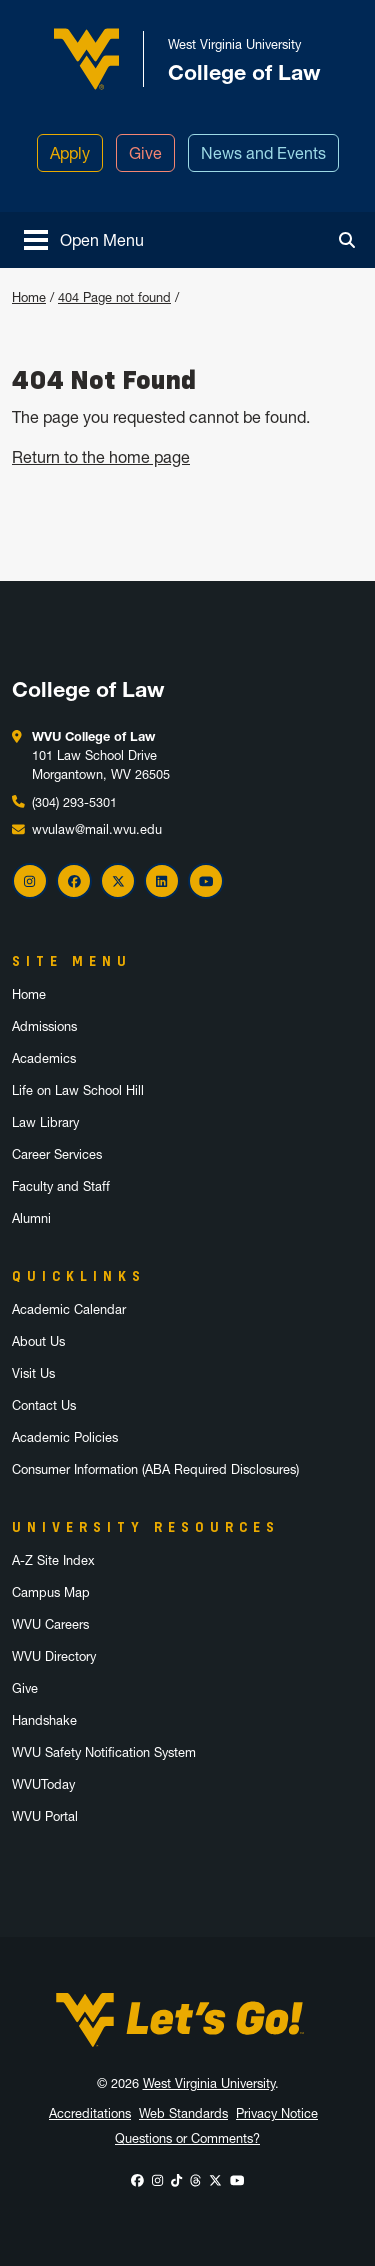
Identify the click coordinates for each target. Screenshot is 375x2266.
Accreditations (90, 2113)
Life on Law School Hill (78, 1090)
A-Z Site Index (53, 1560)
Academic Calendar (69, 1309)
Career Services (57, 1154)
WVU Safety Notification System (104, 1752)
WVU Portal (45, 1816)
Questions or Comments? (187, 2138)
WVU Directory (54, 1656)
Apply (70, 153)
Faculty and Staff (61, 1186)
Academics (44, 1058)
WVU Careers (50, 1624)
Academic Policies (65, 1437)
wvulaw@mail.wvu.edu (97, 829)
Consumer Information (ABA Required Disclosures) (155, 1469)
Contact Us (44, 1405)
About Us (38, 1341)
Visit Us (33, 1373)
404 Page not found (114, 297)
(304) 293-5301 (74, 802)
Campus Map (51, 1592)
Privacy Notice (277, 2113)
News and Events (263, 153)
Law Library (45, 1122)
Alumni (31, 1218)
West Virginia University (209, 2083)
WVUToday (43, 1784)
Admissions (44, 1026)
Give (145, 153)
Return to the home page (101, 457)
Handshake (44, 1720)
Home (29, 297)
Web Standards (183, 2113)
